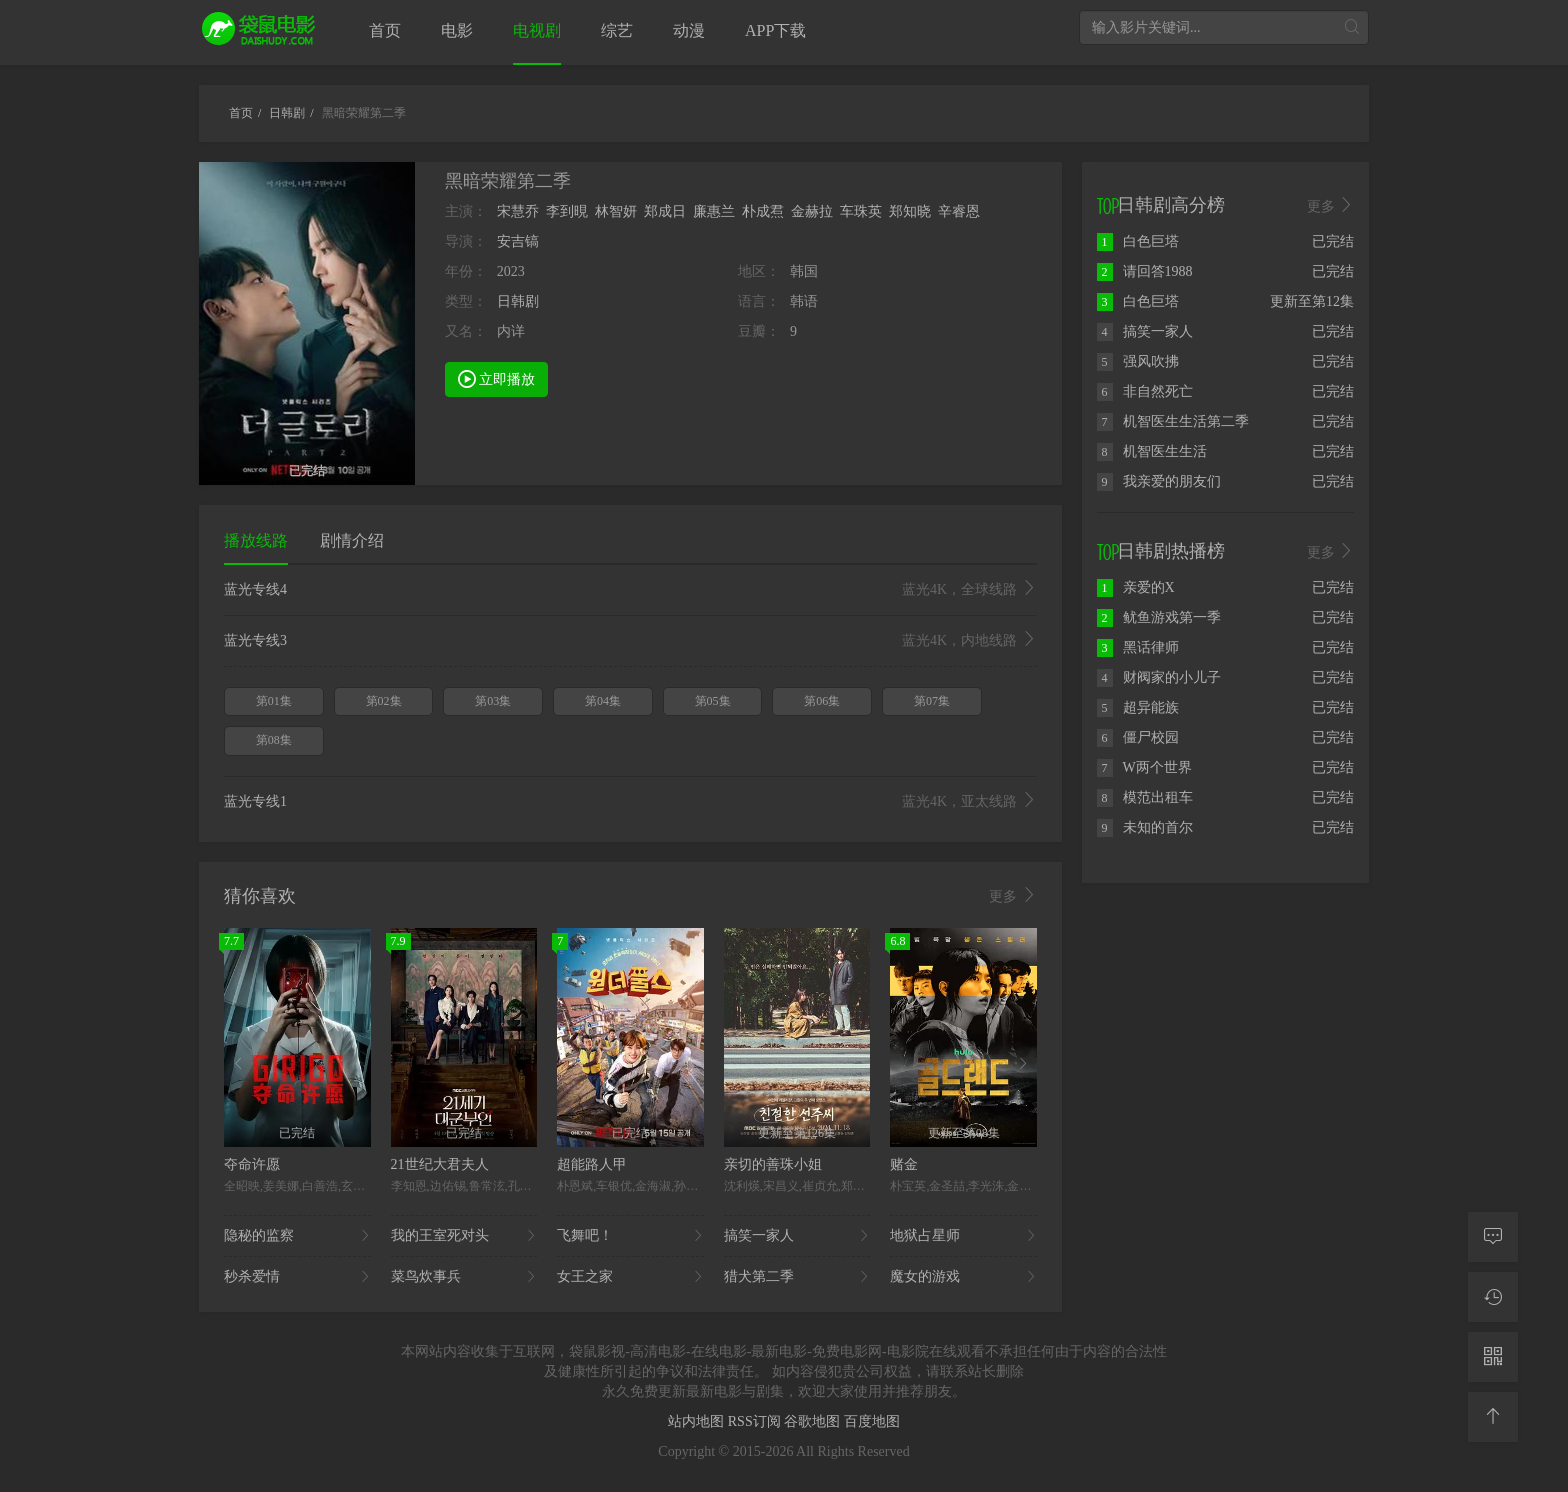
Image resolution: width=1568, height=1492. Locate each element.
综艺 (617, 30)
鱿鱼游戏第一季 (1159, 617)
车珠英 (861, 211)
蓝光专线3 (630, 641)
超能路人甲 (592, 1164)
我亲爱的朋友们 (1159, 481)
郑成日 (665, 211)
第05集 (713, 701)
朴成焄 (763, 211)
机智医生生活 (1152, 451)
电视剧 (537, 30)
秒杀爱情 (297, 1277)
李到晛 (567, 211)
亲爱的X (1136, 587)
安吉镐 (518, 241)
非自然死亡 (1145, 391)
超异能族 (1138, 707)
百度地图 (872, 1421)
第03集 (493, 701)
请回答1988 (1145, 271)
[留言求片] (1493, 1237)
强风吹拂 (1138, 361)
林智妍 (616, 211)
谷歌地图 (814, 1421)
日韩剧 (518, 301)
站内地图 (698, 1421)
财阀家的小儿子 (1159, 677)
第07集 (932, 701)
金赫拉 (812, 211)
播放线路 (256, 540)
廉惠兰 (714, 211)
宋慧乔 (518, 211)
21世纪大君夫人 (440, 1164)
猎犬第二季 (797, 1277)
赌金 (904, 1164)
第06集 (822, 701)
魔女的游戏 (963, 1277)
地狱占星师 (963, 1236)
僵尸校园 (1138, 737)
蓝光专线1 (630, 802)
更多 (1013, 896)
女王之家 (630, 1277)
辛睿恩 (959, 211)
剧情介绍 (352, 540)
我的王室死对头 (464, 1236)
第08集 (274, 740)
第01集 (274, 701)
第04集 (603, 701)
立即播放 (497, 378)
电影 (457, 30)
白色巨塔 (1138, 241)
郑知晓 (910, 211)
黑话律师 (1138, 647)
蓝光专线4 (630, 590)
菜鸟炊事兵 (464, 1277)
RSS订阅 (756, 1421)
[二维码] (1493, 1357)
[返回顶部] (1493, 1417)
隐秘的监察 (297, 1236)
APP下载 (775, 30)
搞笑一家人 (797, 1236)
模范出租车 (1145, 797)
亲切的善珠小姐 (773, 1164)
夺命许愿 (252, 1164)
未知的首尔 (1145, 827)
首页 (385, 30)
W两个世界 (1144, 767)
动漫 (689, 30)
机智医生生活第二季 (1173, 421)
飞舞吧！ (630, 1236)
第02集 (384, 701)
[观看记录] (1493, 1297)
